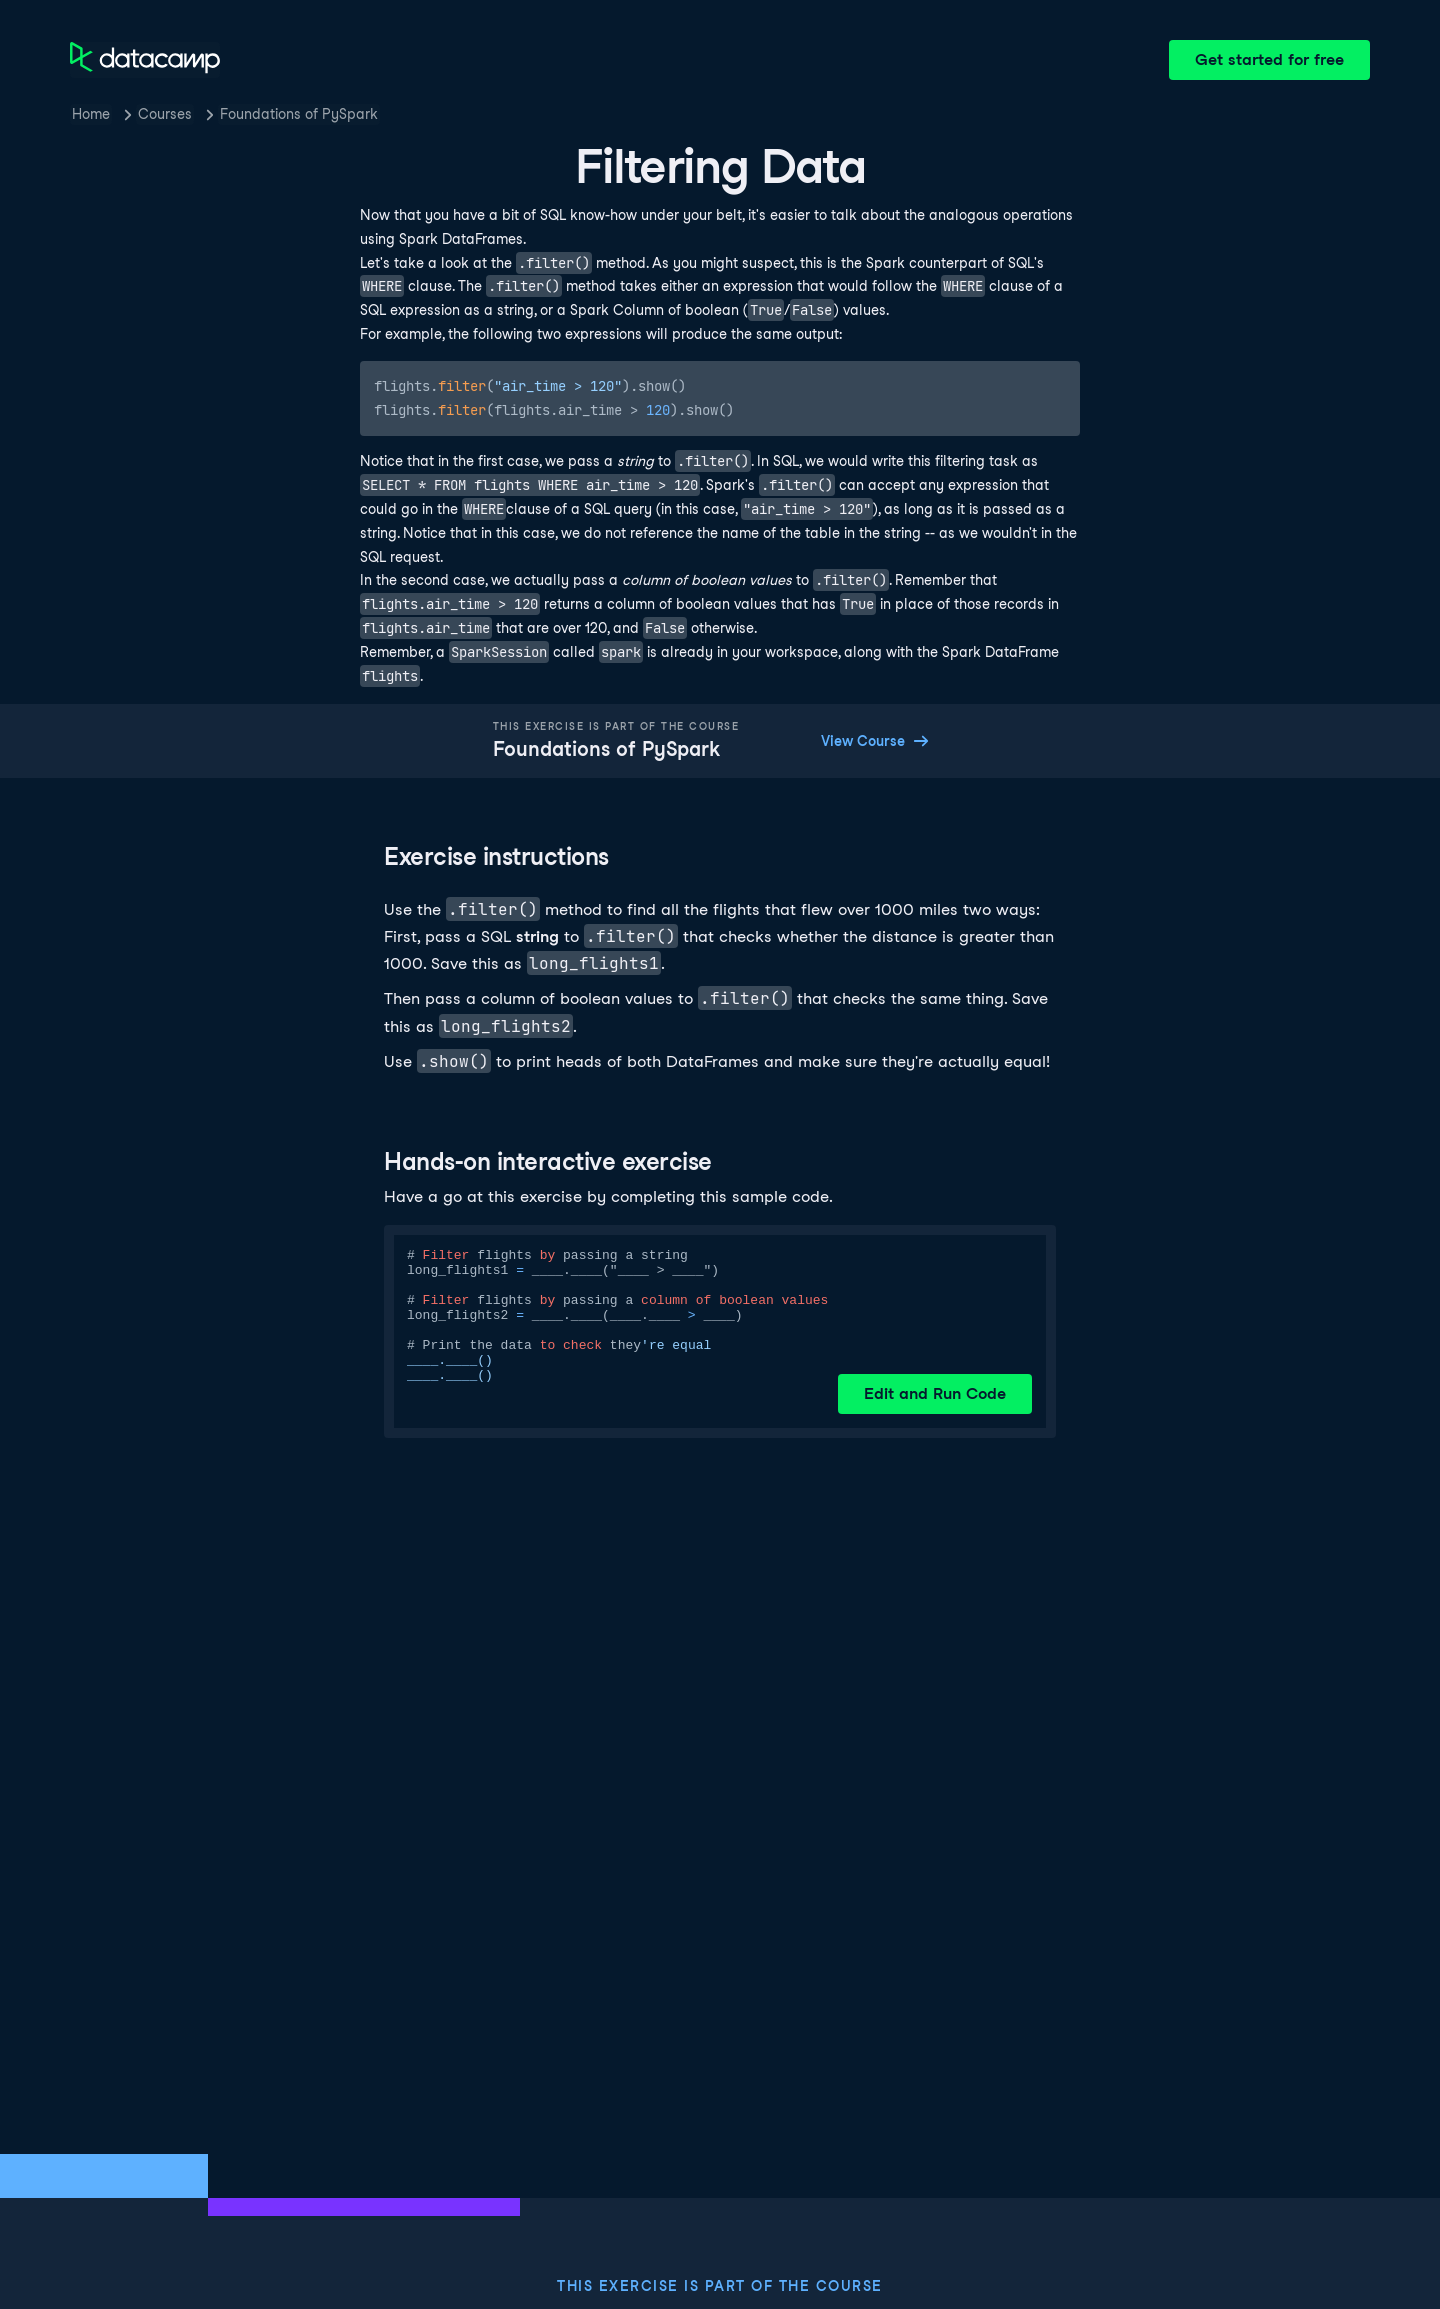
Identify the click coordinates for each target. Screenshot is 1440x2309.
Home (91, 114)
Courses (165, 114)
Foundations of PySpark (299, 114)
